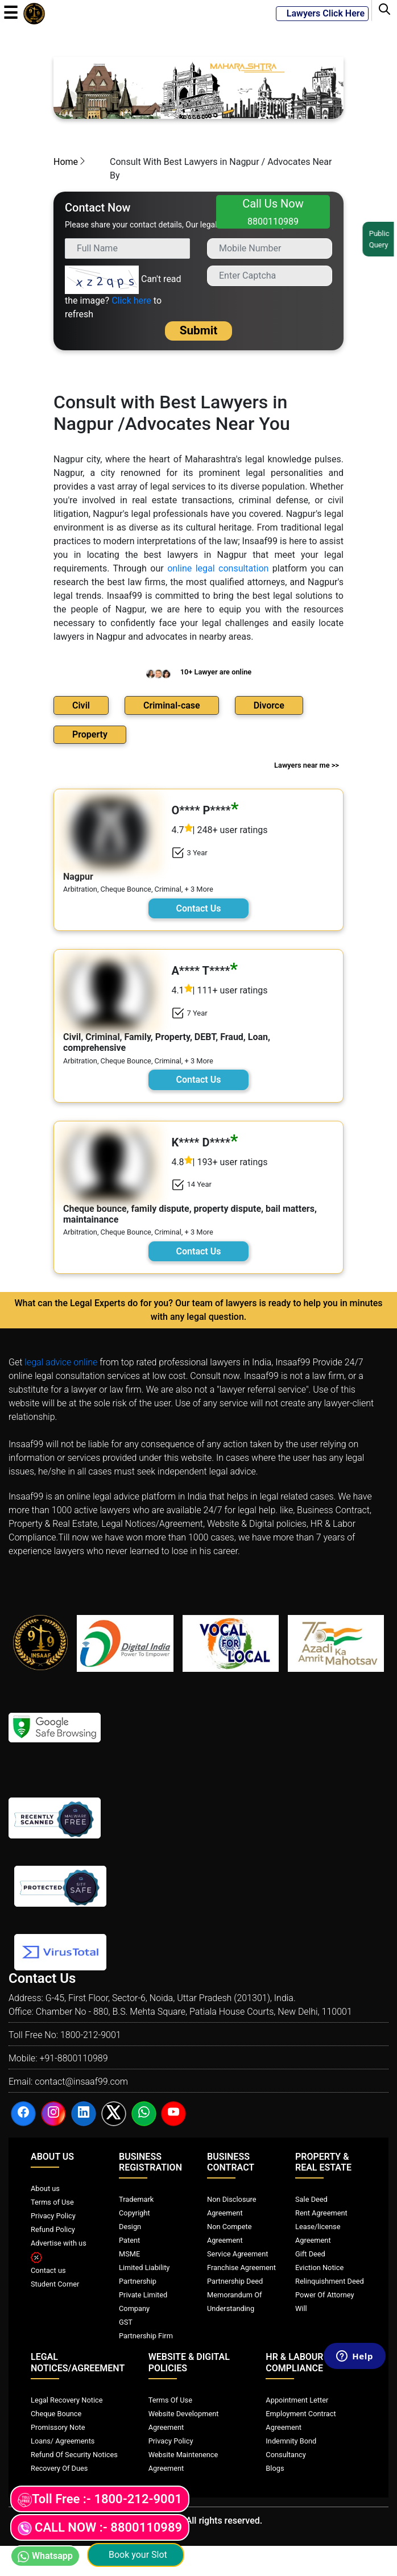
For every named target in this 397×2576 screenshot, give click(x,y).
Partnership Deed (235, 2281)
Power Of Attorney (324, 2295)
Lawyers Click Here (322, 13)
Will (301, 2308)
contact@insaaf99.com (81, 2081)
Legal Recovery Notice (66, 2400)
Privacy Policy (53, 2215)
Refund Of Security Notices (74, 2454)
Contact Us (198, 908)
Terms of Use (52, 2202)
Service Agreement (237, 2254)
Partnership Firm (146, 2335)
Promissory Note (58, 2427)
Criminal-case (171, 705)
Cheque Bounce (56, 2413)
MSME (129, 2254)
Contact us (48, 2270)
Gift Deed (310, 2254)
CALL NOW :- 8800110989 (100, 2528)
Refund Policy (53, 2229)
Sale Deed (311, 2199)
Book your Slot (135, 2554)
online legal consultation (217, 568)
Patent (129, 2240)
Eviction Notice (319, 2267)
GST (126, 2322)
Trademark (136, 2199)
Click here (131, 300)
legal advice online (60, 1362)
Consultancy (285, 2454)
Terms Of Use (170, 2400)
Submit (199, 330)
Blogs (275, 2468)
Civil (81, 705)
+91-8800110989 (73, 2058)
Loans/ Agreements (62, 2441)
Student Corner (55, 2284)
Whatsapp (45, 2556)
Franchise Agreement (241, 2267)
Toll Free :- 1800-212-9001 (100, 2499)
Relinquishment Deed (329, 2281)
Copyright (134, 2213)
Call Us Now (273, 212)
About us (45, 2188)
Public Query (380, 239)
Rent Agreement (321, 2213)
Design (130, 2226)
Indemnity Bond (291, 2441)
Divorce (269, 705)
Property (89, 734)
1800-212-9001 (90, 2035)
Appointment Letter (297, 2400)
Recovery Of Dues (59, 2468)
